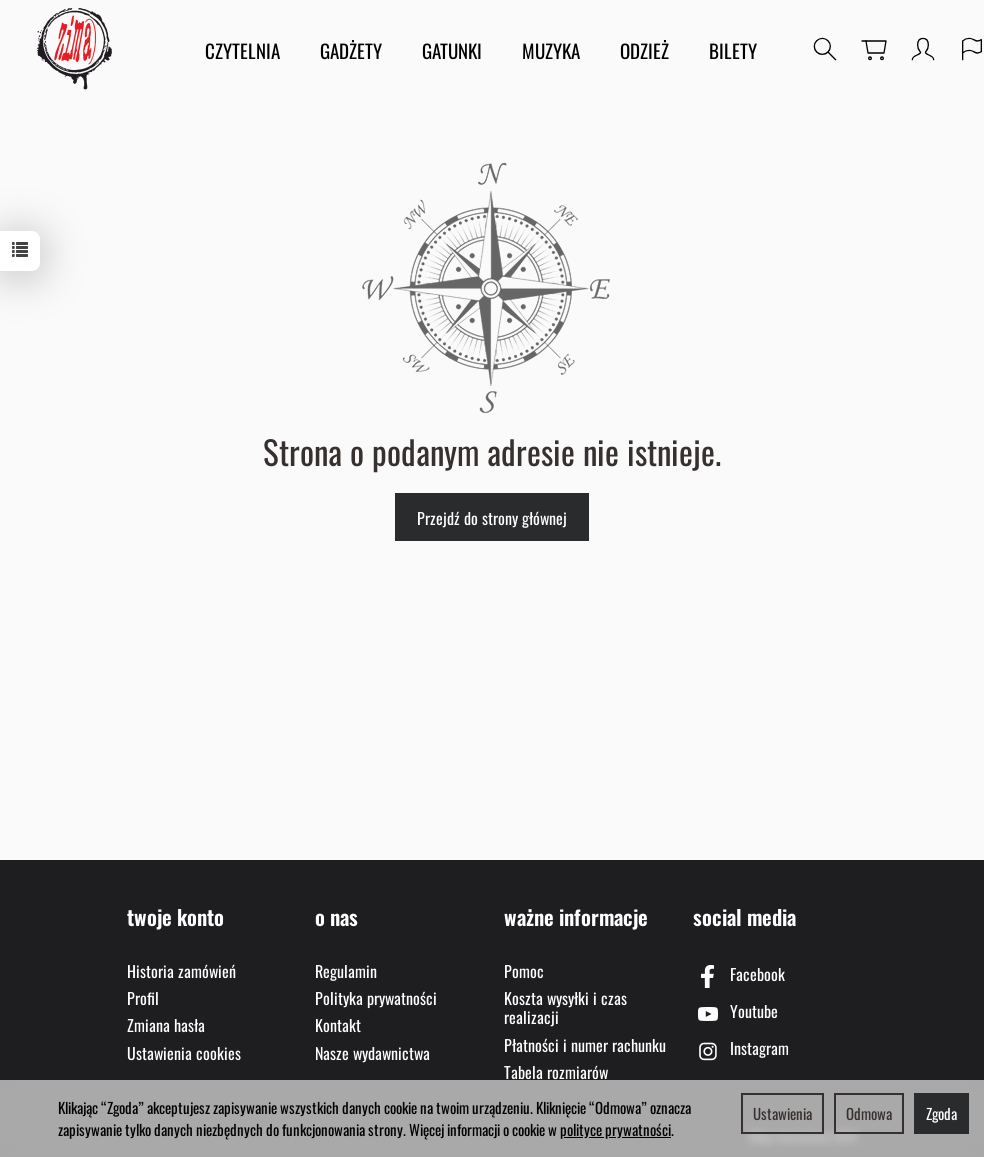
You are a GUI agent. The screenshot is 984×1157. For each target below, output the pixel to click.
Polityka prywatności (376, 998)
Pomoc (524, 971)
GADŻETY (351, 50)
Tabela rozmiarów (556, 1072)
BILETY (733, 50)
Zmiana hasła (166, 1025)
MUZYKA (551, 50)
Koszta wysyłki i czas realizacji (565, 1007)
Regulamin (346, 971)
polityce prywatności (615, 1129)
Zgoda (941, 1113)
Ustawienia (782, 1113)
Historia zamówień (181, 971)
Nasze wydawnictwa (372, 1053)
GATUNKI (452, 50)
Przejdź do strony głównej (492, 518)
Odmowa (869, 1113)
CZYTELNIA (242, 50)
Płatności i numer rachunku (585, 1045)
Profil (143, 998)
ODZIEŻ (644, 50)
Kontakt (338, 1025)
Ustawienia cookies (184, 1053)
